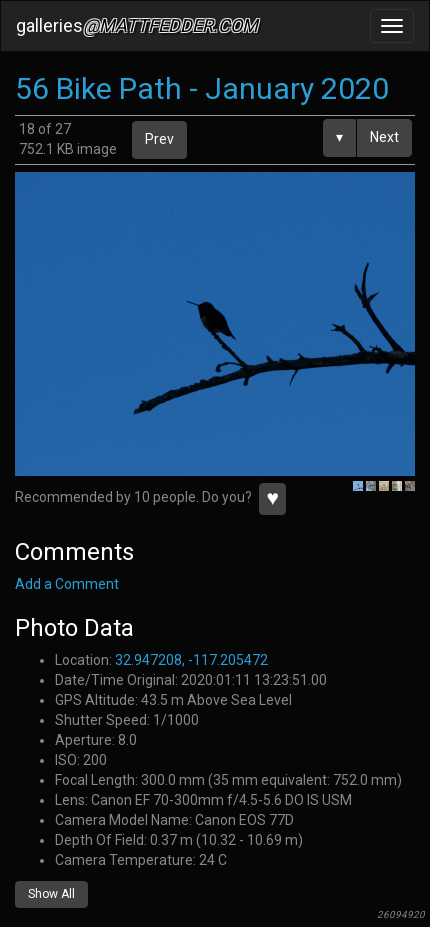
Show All (51, 894)
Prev (159, 139)
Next (384, 137)
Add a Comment (67, 584)
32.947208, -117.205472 (191, 660)
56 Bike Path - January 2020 (202, 88)
